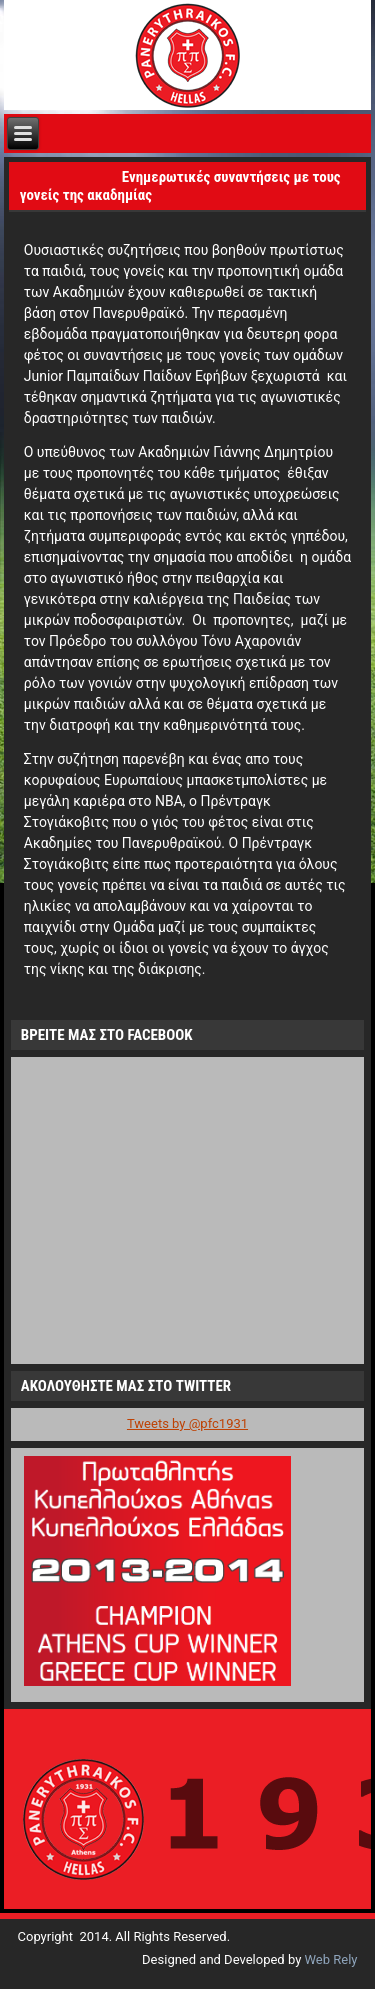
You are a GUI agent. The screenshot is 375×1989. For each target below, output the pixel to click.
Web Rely (331, 1959)
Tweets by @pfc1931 (187, 1423)
